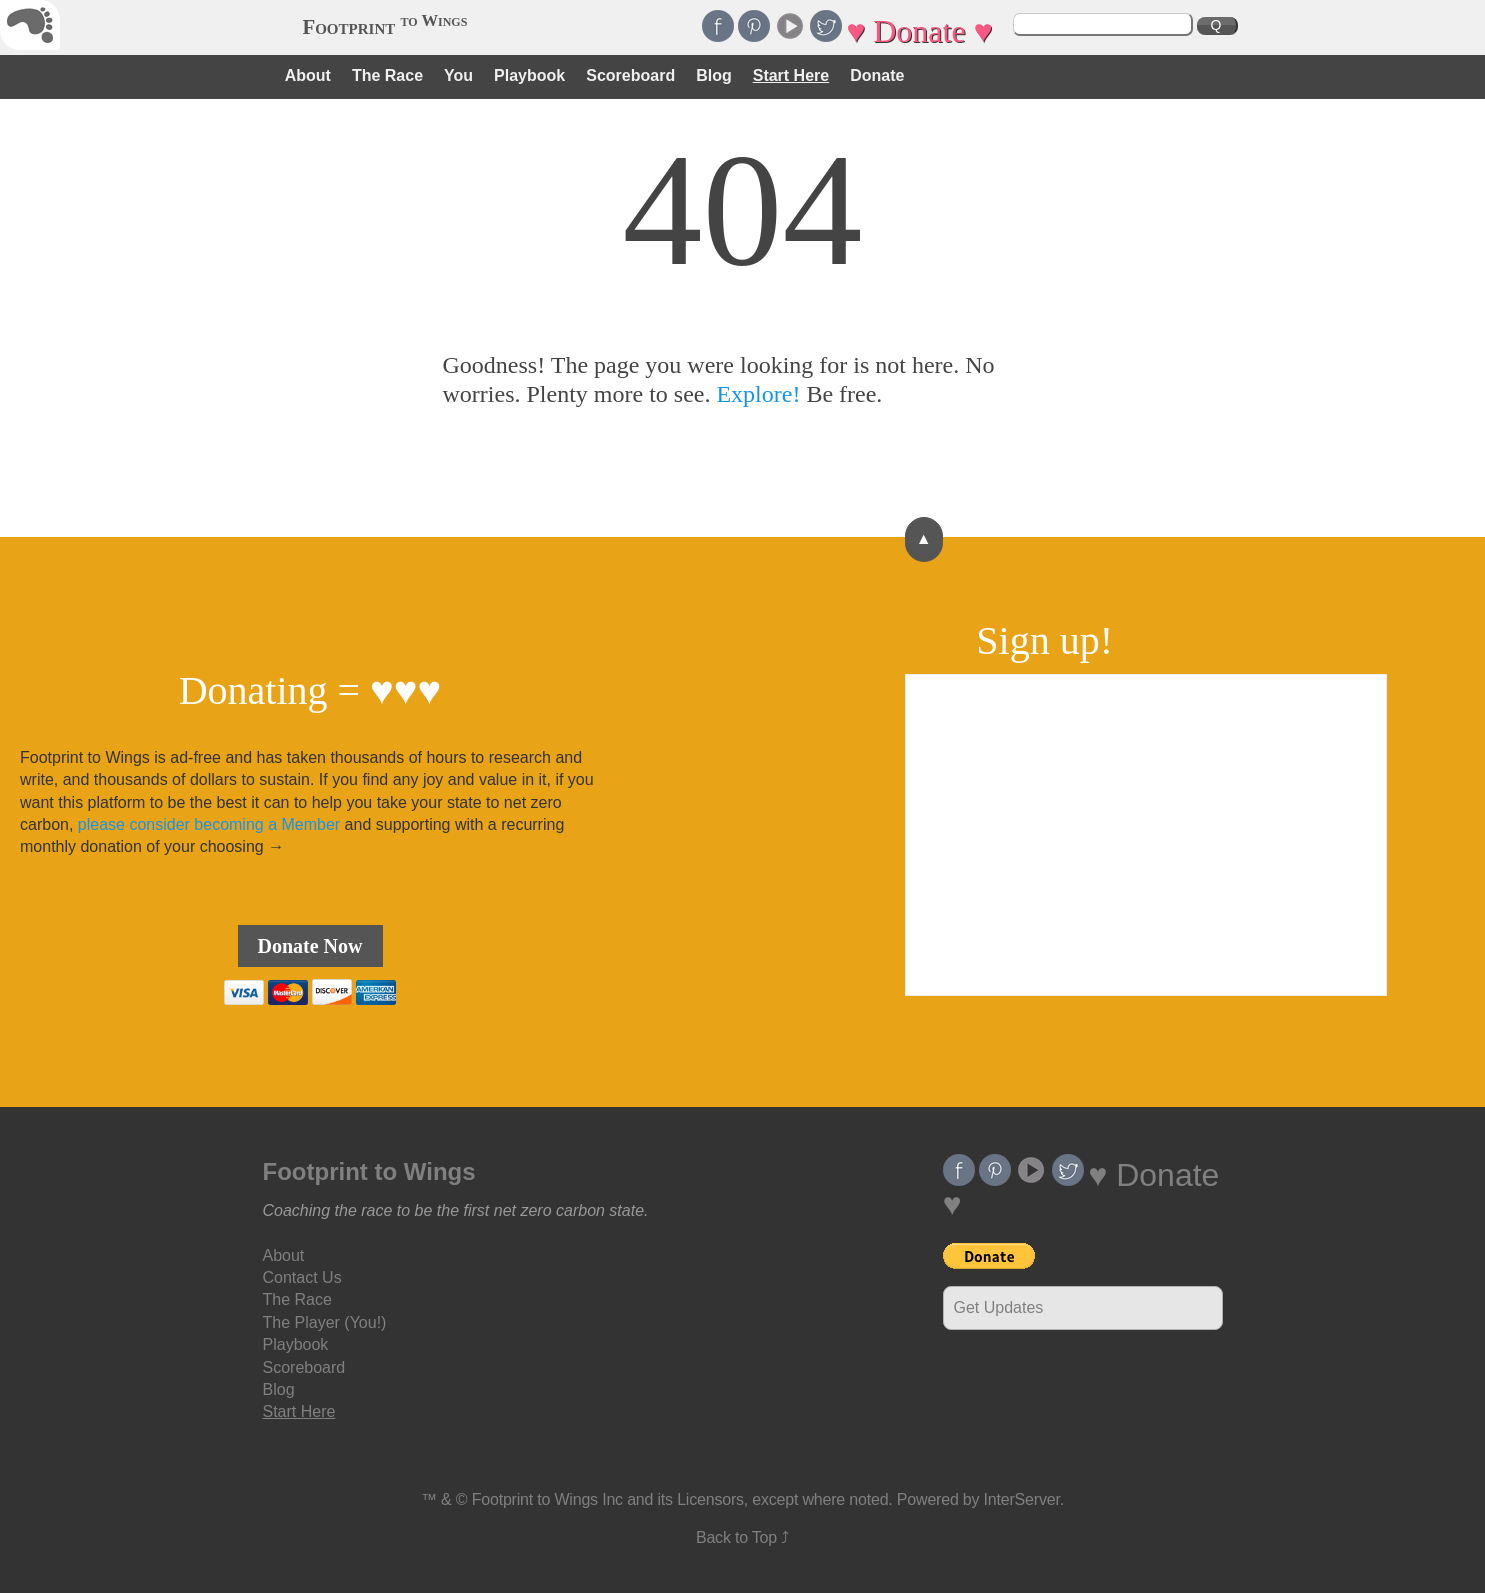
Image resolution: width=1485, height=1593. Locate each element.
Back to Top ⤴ (742, 1537)
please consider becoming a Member (209, 824)
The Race (387, 75)
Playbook (529, 75)
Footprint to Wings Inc (547, 1499)
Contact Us (302, 1277)
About (308, 75)
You (458, 75)
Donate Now (310, 946)
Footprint (385, 26)
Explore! (758, 394)
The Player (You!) (325, 1322)
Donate (877, 75)
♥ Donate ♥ (919, 31)
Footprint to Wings (369, 1171)
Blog (714, 75)
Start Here (791, 75)
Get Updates (999, 1307)
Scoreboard (630, 75)
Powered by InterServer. (980, 1499)
